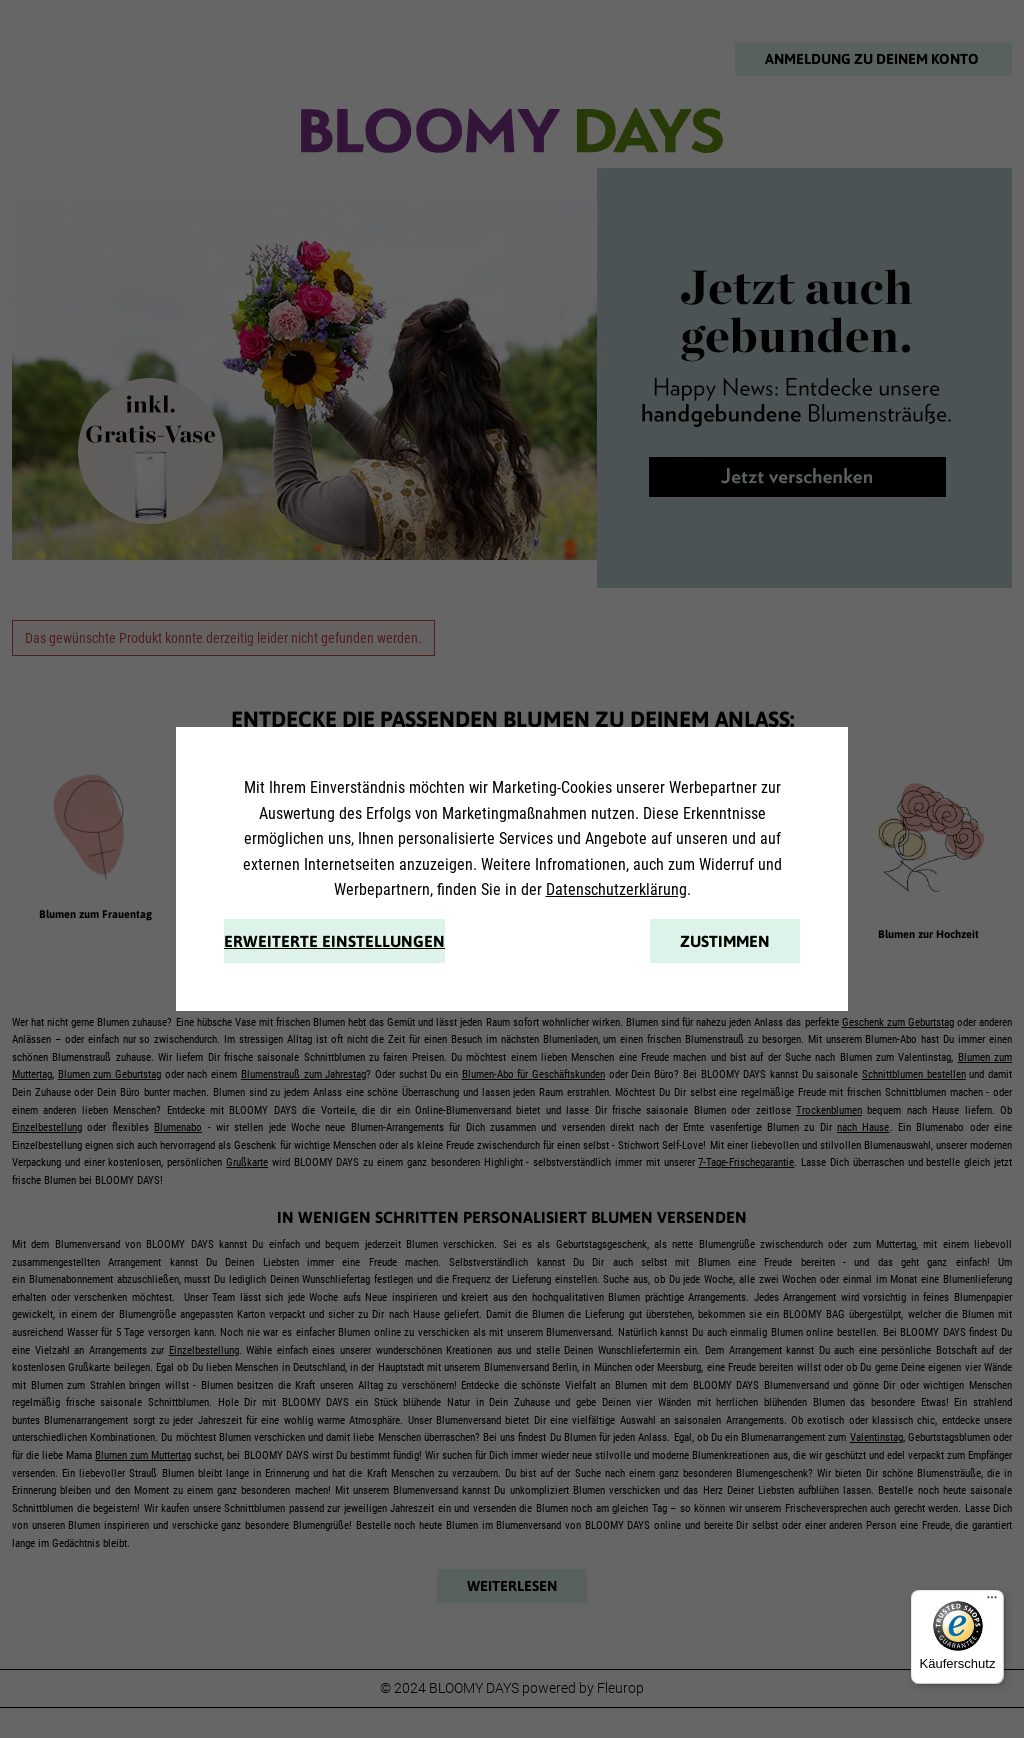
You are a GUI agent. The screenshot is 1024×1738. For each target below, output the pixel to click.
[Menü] (992, 1602)
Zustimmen (725, 941)
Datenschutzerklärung (616, 889)
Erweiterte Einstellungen (334, 941)
